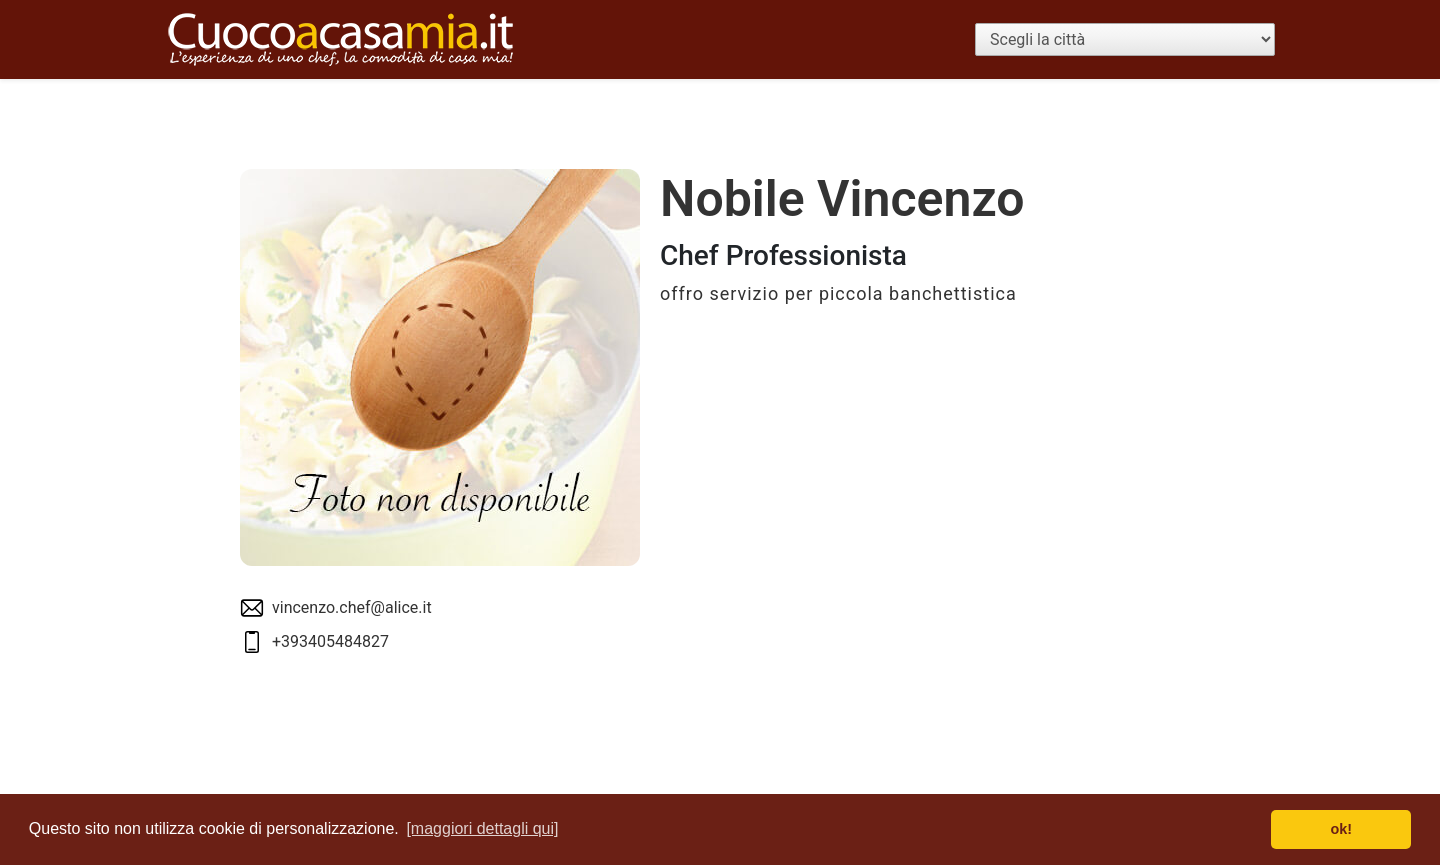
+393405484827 (330, 641)
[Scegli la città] (1125, 39)
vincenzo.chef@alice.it (352, 607)
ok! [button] (1341, 829)
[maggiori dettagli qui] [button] (482, 828)
